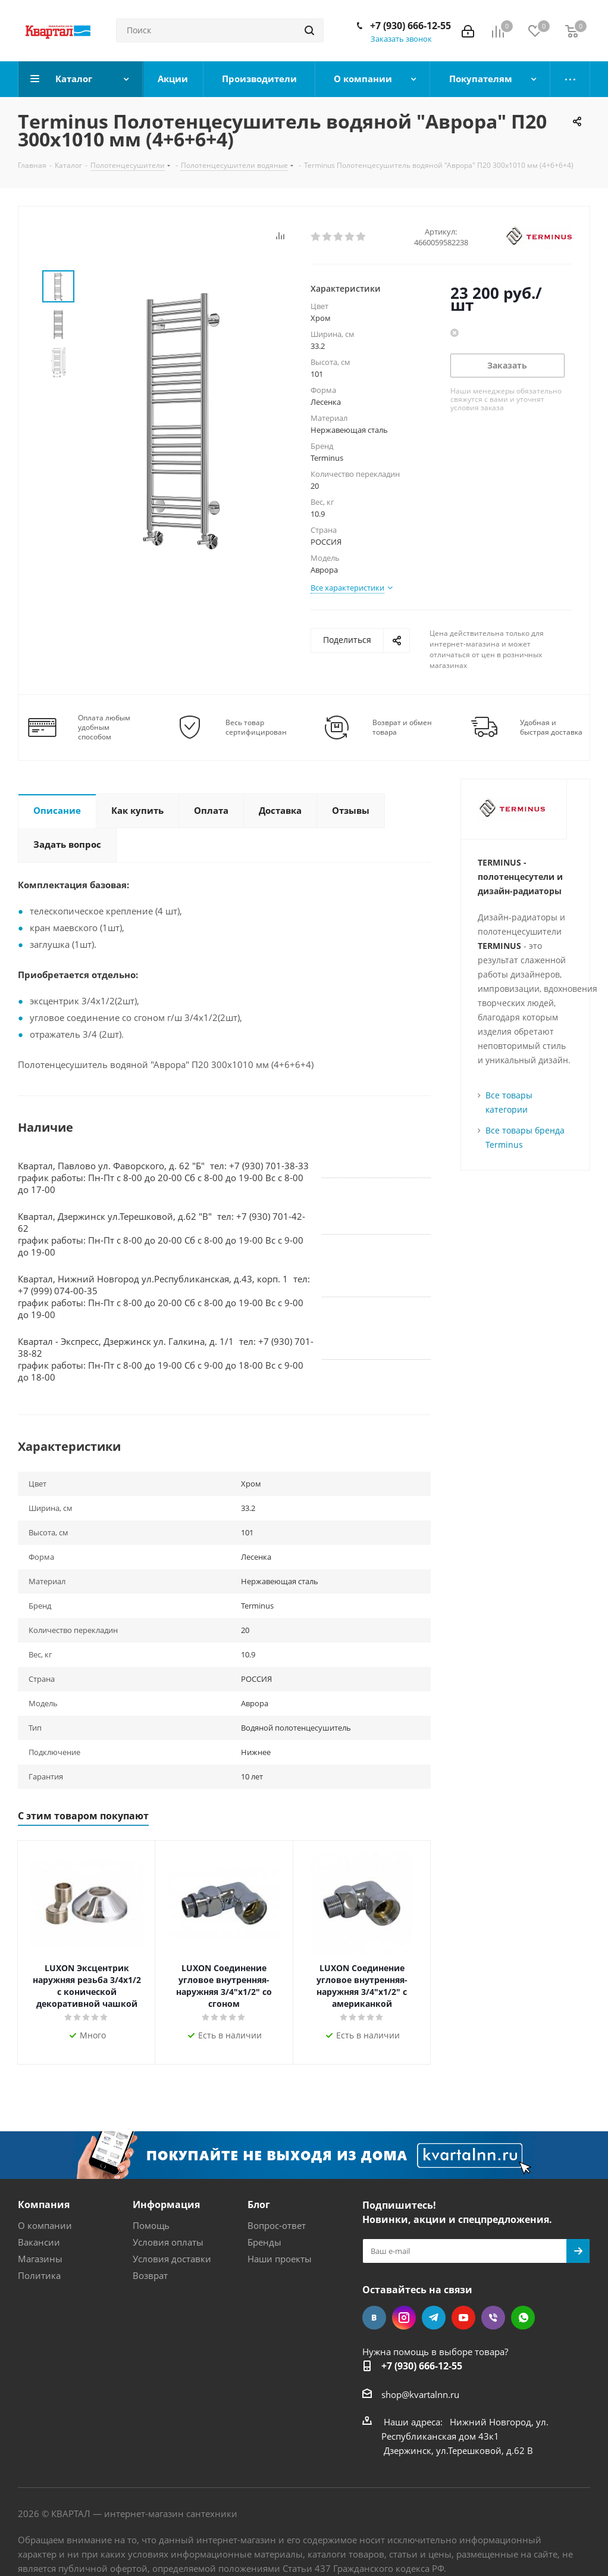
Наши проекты (279, 2259)
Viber (493, 2318)
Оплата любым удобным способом (104, 727)
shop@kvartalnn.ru (420, 2394)
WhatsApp (523, 2318)
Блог (258, 2204)
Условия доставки (172, 2259)
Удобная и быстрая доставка (551, 727)
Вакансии (39, 2242)
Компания (44, 2204)
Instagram (404, 2318)
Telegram (434, 2318)
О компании (45, 2225)
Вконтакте (374, 2318)
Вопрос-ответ (276, 2225)
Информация (166, 2204)
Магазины (40, 2259)
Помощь (151, 2225)
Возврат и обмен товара (402, 727)
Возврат (150, 2275)
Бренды (264, 2242)
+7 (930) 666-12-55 (410, 25)
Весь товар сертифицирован (256, 727)
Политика (39, 2275)
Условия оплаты (168, 2242)
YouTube (463, 2318)
